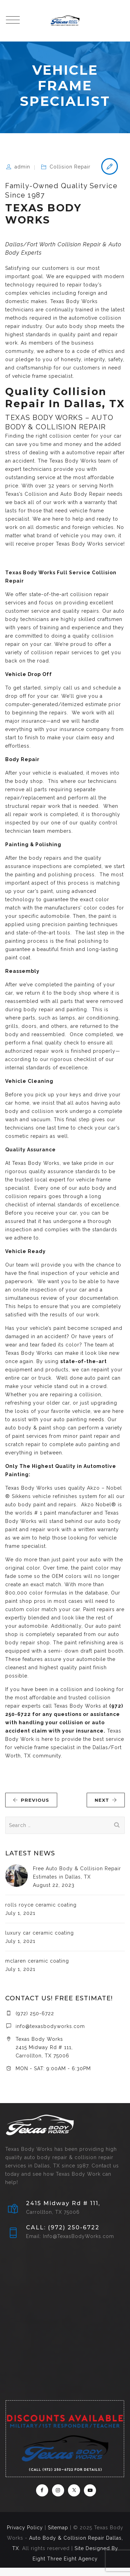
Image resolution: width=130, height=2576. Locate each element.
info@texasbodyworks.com (50, 2026)
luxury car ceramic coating (39, 1933)
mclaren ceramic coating (37, 1961)
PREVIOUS (31, 1800)
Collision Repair (70, 167)
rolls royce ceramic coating (41, 1905)
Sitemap (58, 2527)
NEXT (106, 1800)
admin (22, 167)
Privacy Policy (25, 2527)
